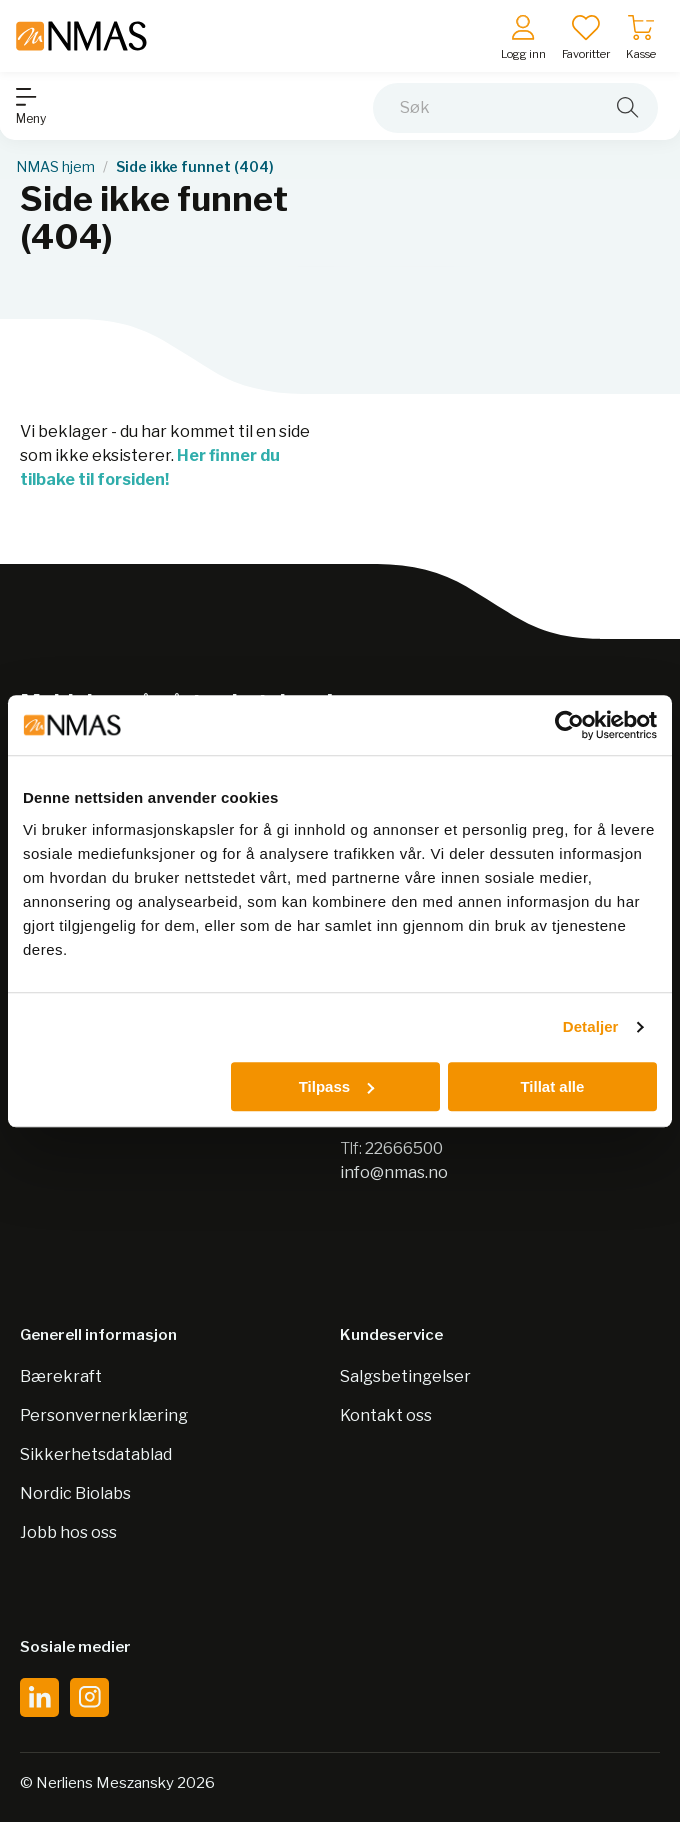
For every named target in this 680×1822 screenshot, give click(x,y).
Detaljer (591, 1026)
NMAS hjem (55, 167)
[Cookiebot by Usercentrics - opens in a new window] (569, 725)
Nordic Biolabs (75, 1493)
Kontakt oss (386, 1415)
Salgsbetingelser (405, 1376)
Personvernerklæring (104, 1415)
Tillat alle (552, 1086)
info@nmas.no (394, 1172)
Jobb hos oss (68, 1532)
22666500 (404, 1148)
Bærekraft (61, 1376)
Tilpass (336, 1086)
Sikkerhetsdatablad (96, 1454)
